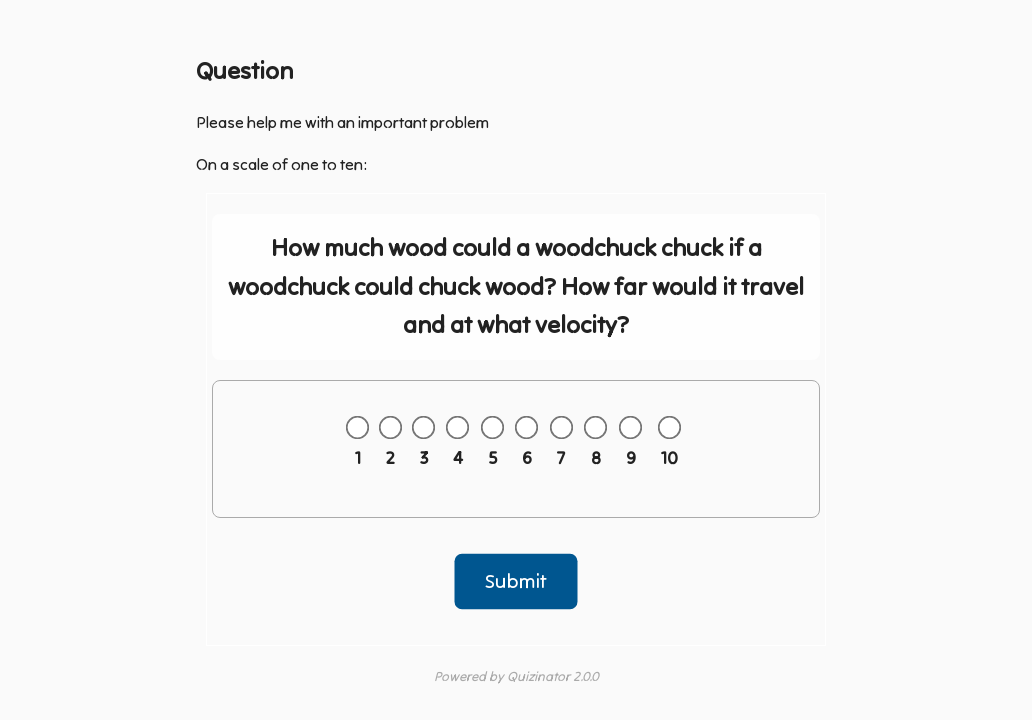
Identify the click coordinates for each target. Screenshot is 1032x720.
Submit (516, 581)
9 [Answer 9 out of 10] (631, 458)
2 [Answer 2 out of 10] (390, 458)
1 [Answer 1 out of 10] (358, 458)
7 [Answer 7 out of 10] (561, 458)
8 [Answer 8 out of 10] (596, 458)
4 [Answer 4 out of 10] (458, 458)
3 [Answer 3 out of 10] (424, 458)
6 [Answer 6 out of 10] (527, 458)
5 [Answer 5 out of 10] (492, 458)
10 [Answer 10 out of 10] (669, 458)
